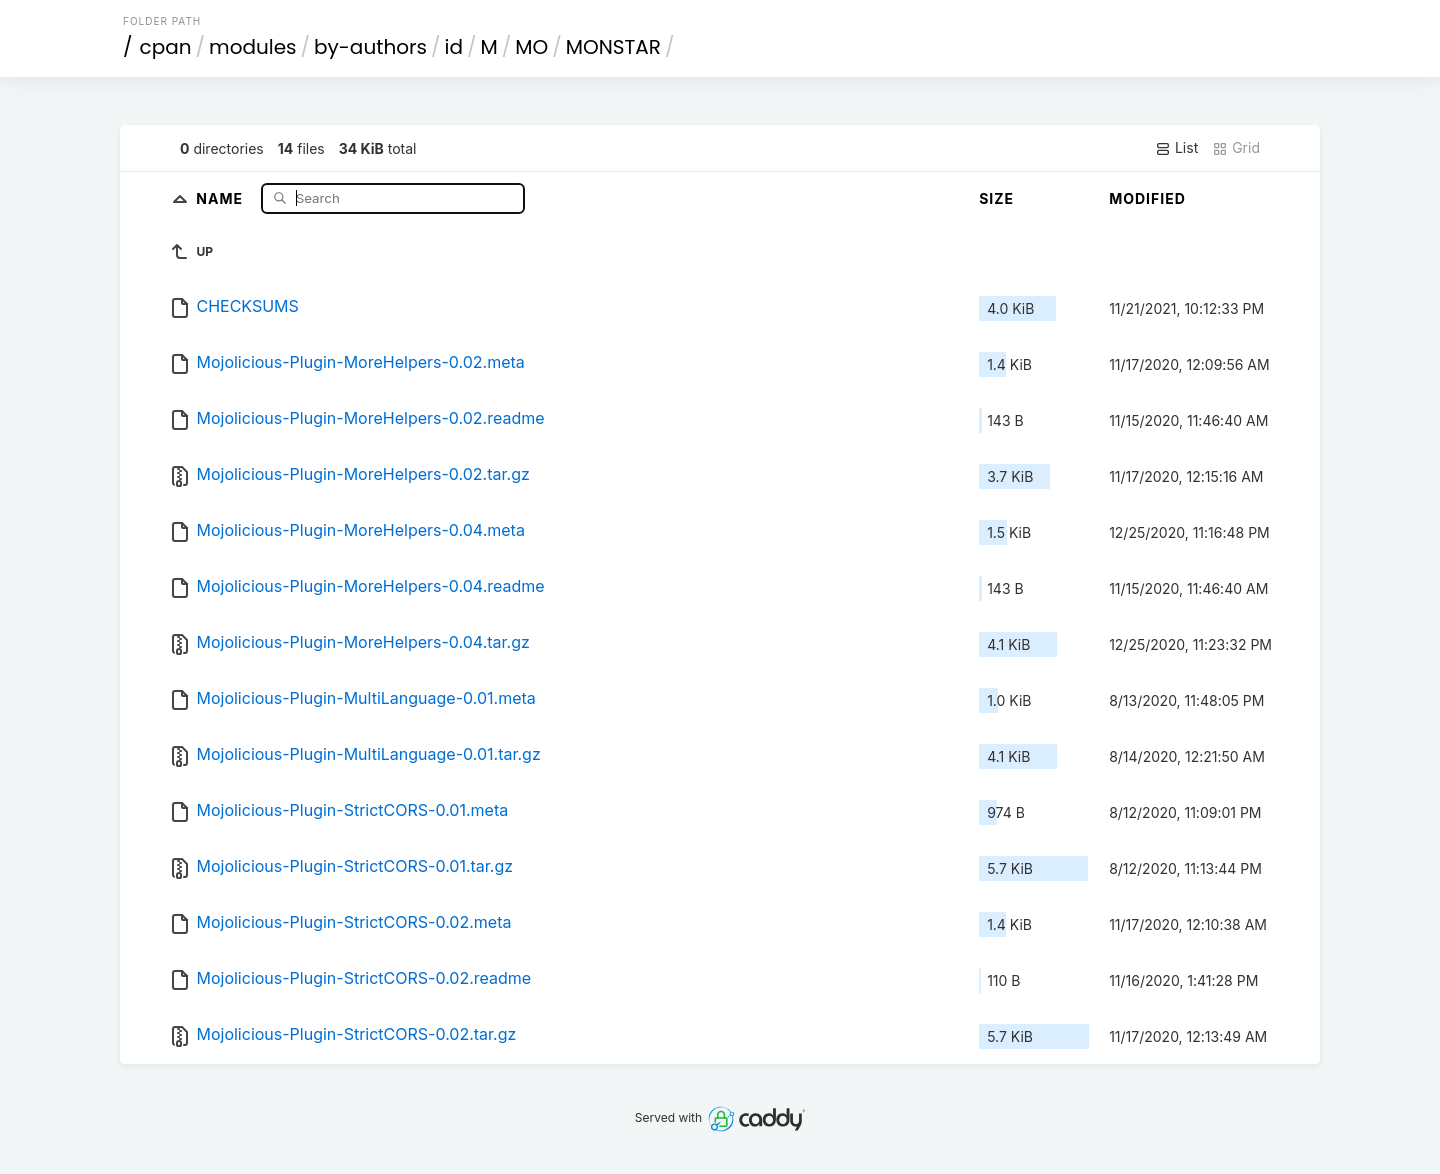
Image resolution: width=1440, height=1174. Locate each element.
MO (531, 47)
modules (252, 47)
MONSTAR (613, 47)
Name (221, 197)
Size (996, 198)
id (454, 47)
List (1176, 148)
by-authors (370, 47)
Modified (1147, 198)
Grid (1236, 148)
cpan (166, 47)
